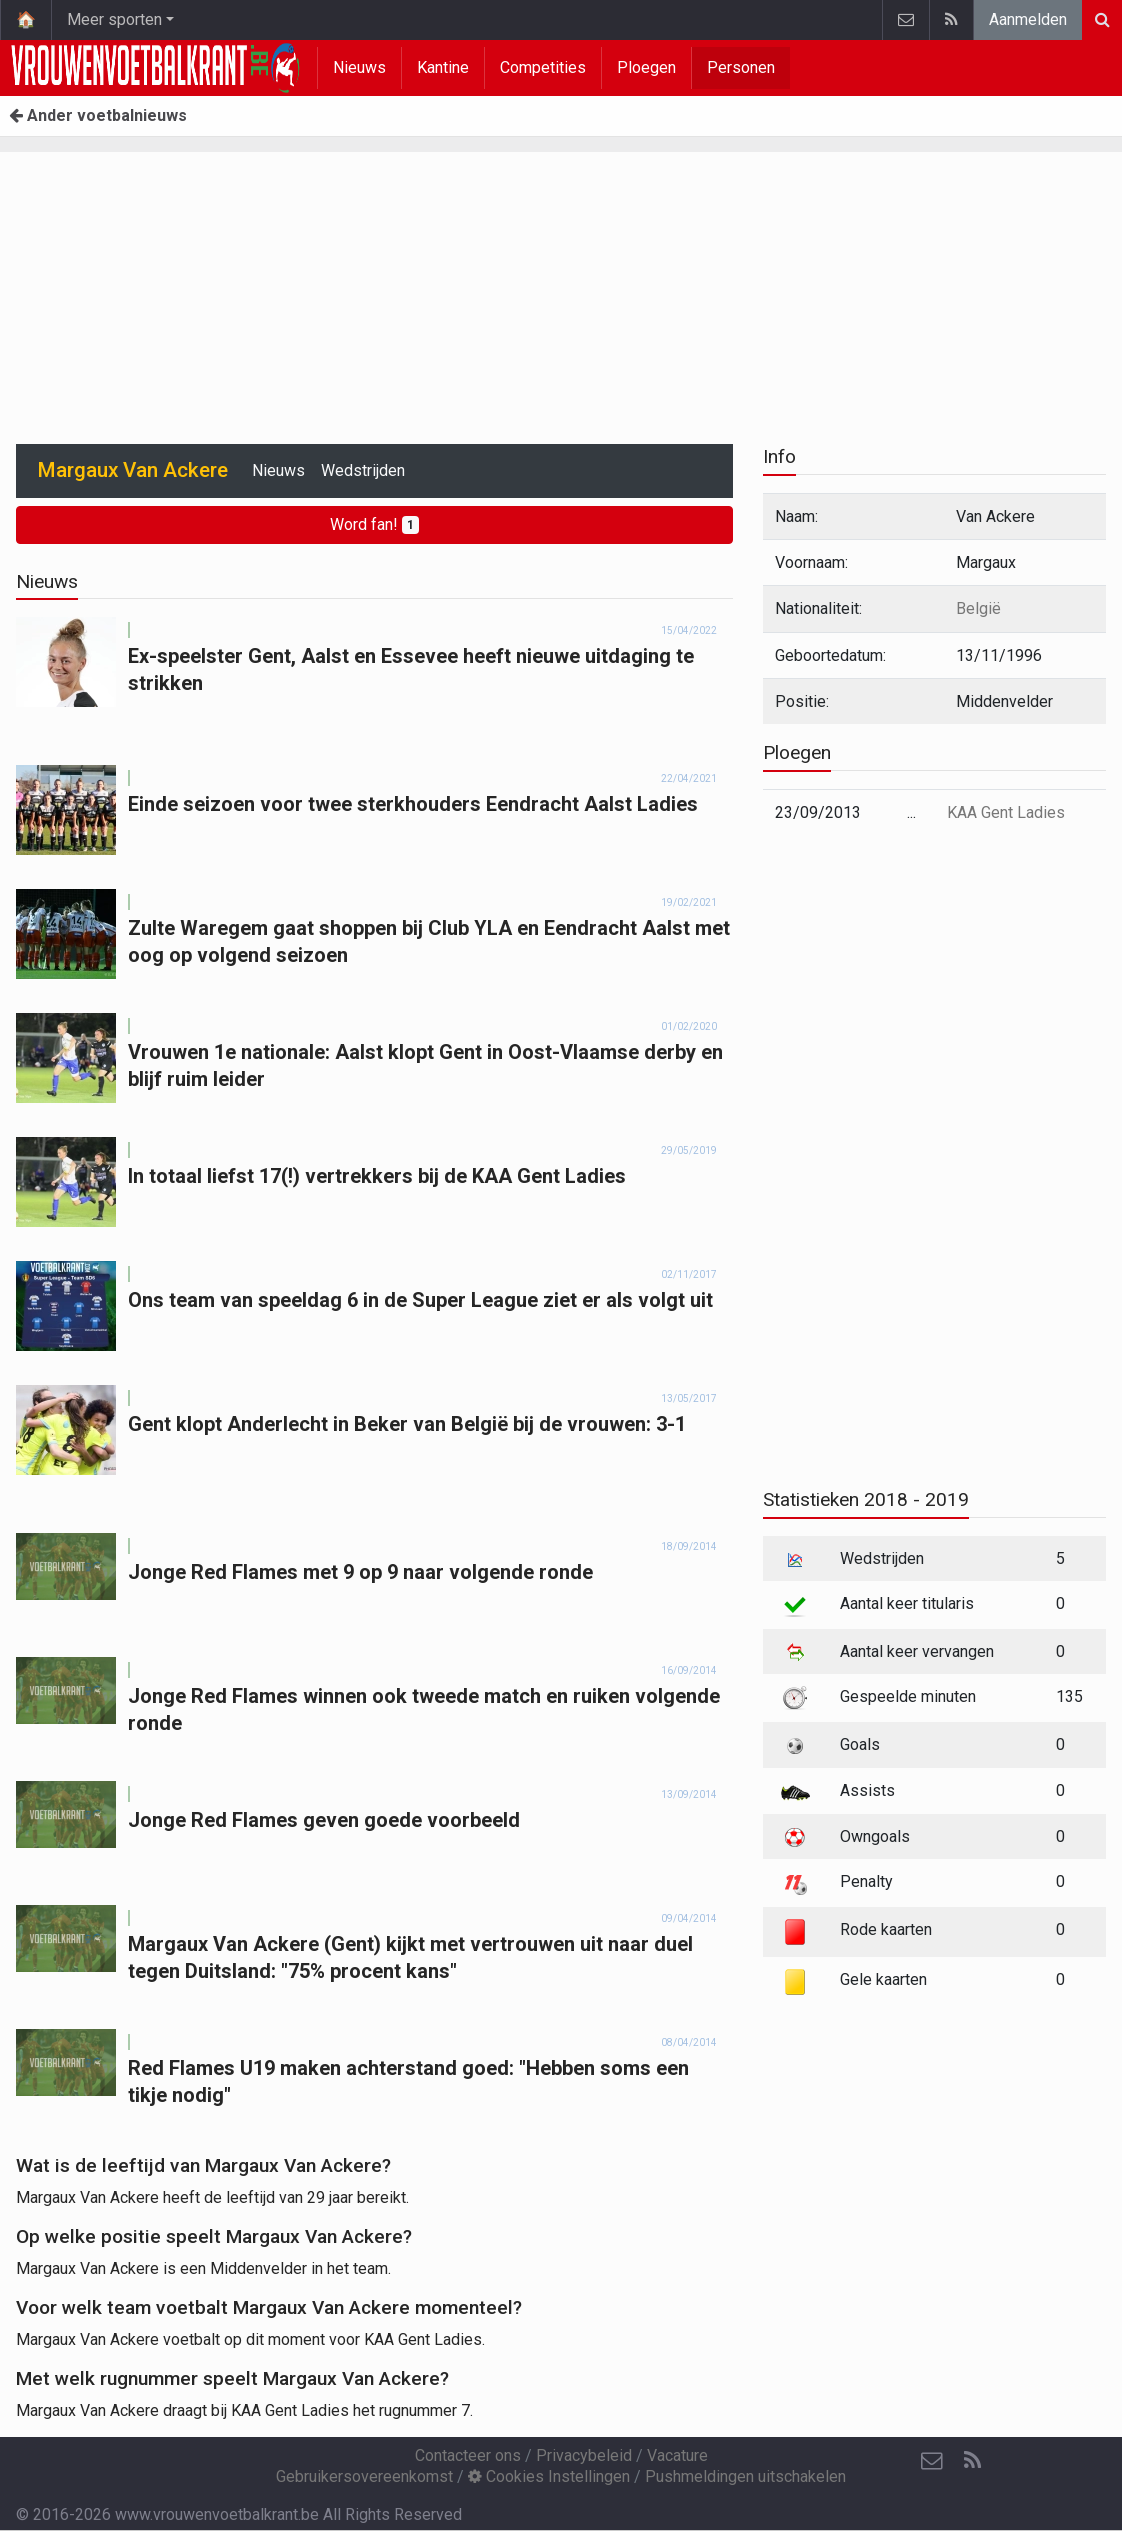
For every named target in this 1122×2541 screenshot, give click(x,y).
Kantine (443, 67)
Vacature (677, 2455)
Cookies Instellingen (549, 2476)
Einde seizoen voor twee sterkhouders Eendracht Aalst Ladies (413, 804)
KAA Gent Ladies (1006, 812)
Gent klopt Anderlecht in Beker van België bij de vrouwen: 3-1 (407, 1424)
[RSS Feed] (972, 2461)
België (978, 608)
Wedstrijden (363, 470)
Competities (543, 67)
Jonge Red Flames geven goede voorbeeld (324, 1820)
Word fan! (374, 524)
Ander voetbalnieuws (98, 115)
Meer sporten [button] (114, 19)
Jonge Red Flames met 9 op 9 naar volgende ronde (360, 1572)
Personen (741, 67)
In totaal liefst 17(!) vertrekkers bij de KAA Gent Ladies (377, 1176)
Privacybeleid (584, 2455)
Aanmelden (1028, 19)
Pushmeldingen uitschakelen (745, 2476)
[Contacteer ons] (932, 2461)
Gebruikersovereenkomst (364, 2476)
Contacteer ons (468, 2455)
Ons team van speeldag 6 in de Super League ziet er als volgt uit (420, 1300)
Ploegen (646, 67)
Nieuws (359, 67)
